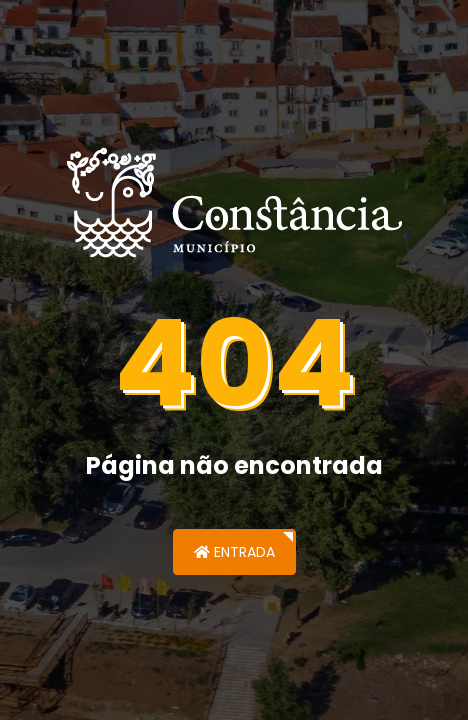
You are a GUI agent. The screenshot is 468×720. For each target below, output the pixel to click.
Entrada (234, 552)
